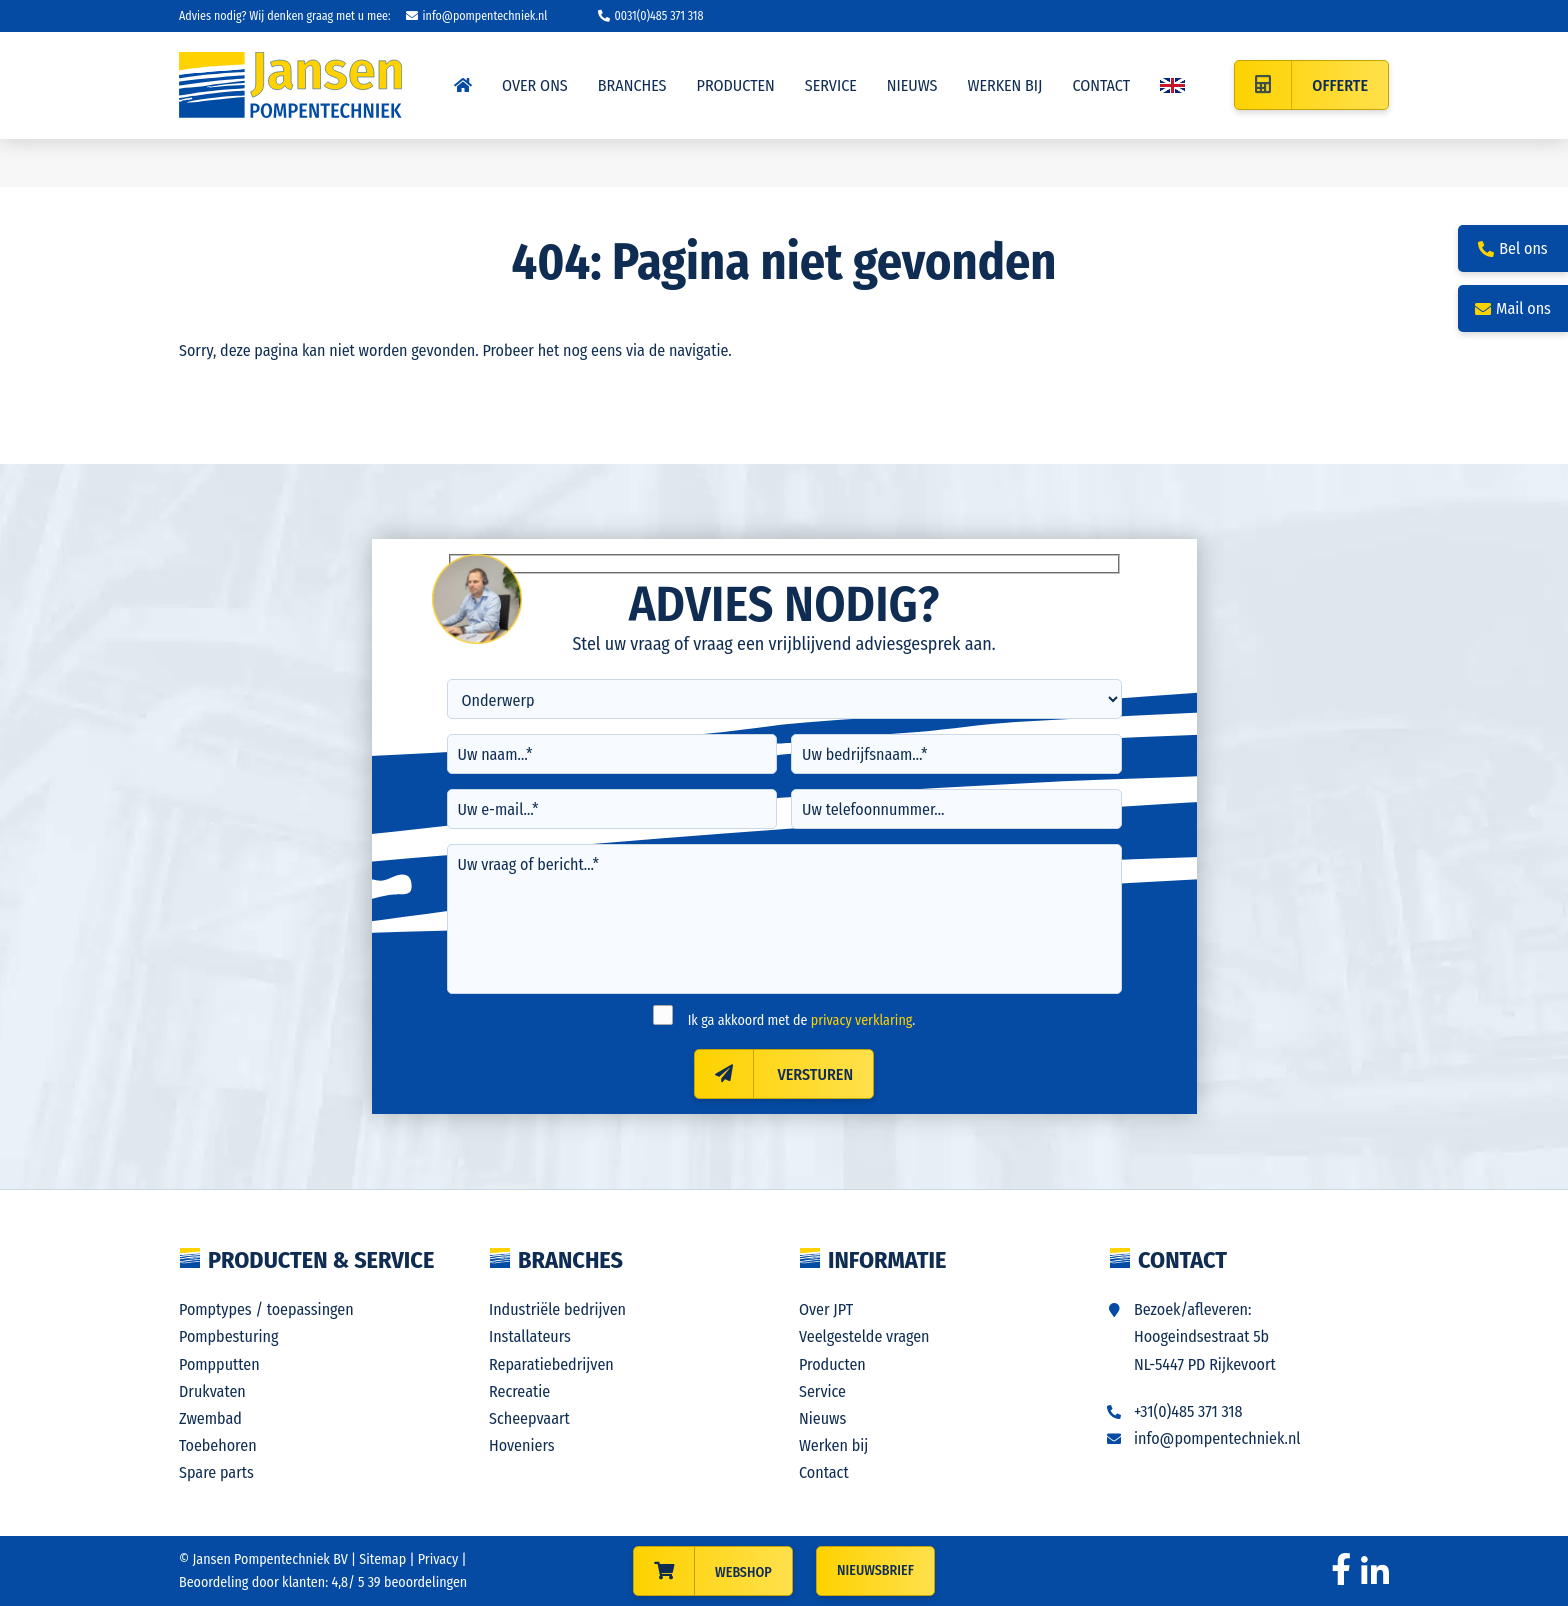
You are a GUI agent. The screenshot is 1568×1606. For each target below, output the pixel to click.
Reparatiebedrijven (551, 1364)
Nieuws (822, 1418)
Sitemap (382, 1559)
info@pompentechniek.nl (477, 16)
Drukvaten (212, 1391)
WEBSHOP (743, 1572)
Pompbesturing (229, 1336)
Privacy (438, 1559)
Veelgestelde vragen (864, 1336)
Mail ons (1513, 308)
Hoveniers (522, 1445)
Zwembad (210, 1418)
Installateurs (530, 1336)
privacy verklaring (862, 1020)
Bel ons (1512, 248)
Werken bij (833, 1445)
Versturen (774, 1074)
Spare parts (216, 1472)
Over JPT (826, 1309)
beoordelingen (415, 1582)
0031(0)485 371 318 (651, 16)
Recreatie (519, 1391)
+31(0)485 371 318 (1188, 1411)
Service (822, 1391)
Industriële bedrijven (557, 1309)
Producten (832, 1364)
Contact (824, 1472)
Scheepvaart (529, 1418)
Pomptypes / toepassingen (266, 1309)
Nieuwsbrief (875, 1570)
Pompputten (219, 1364)
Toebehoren (218, 1445)
